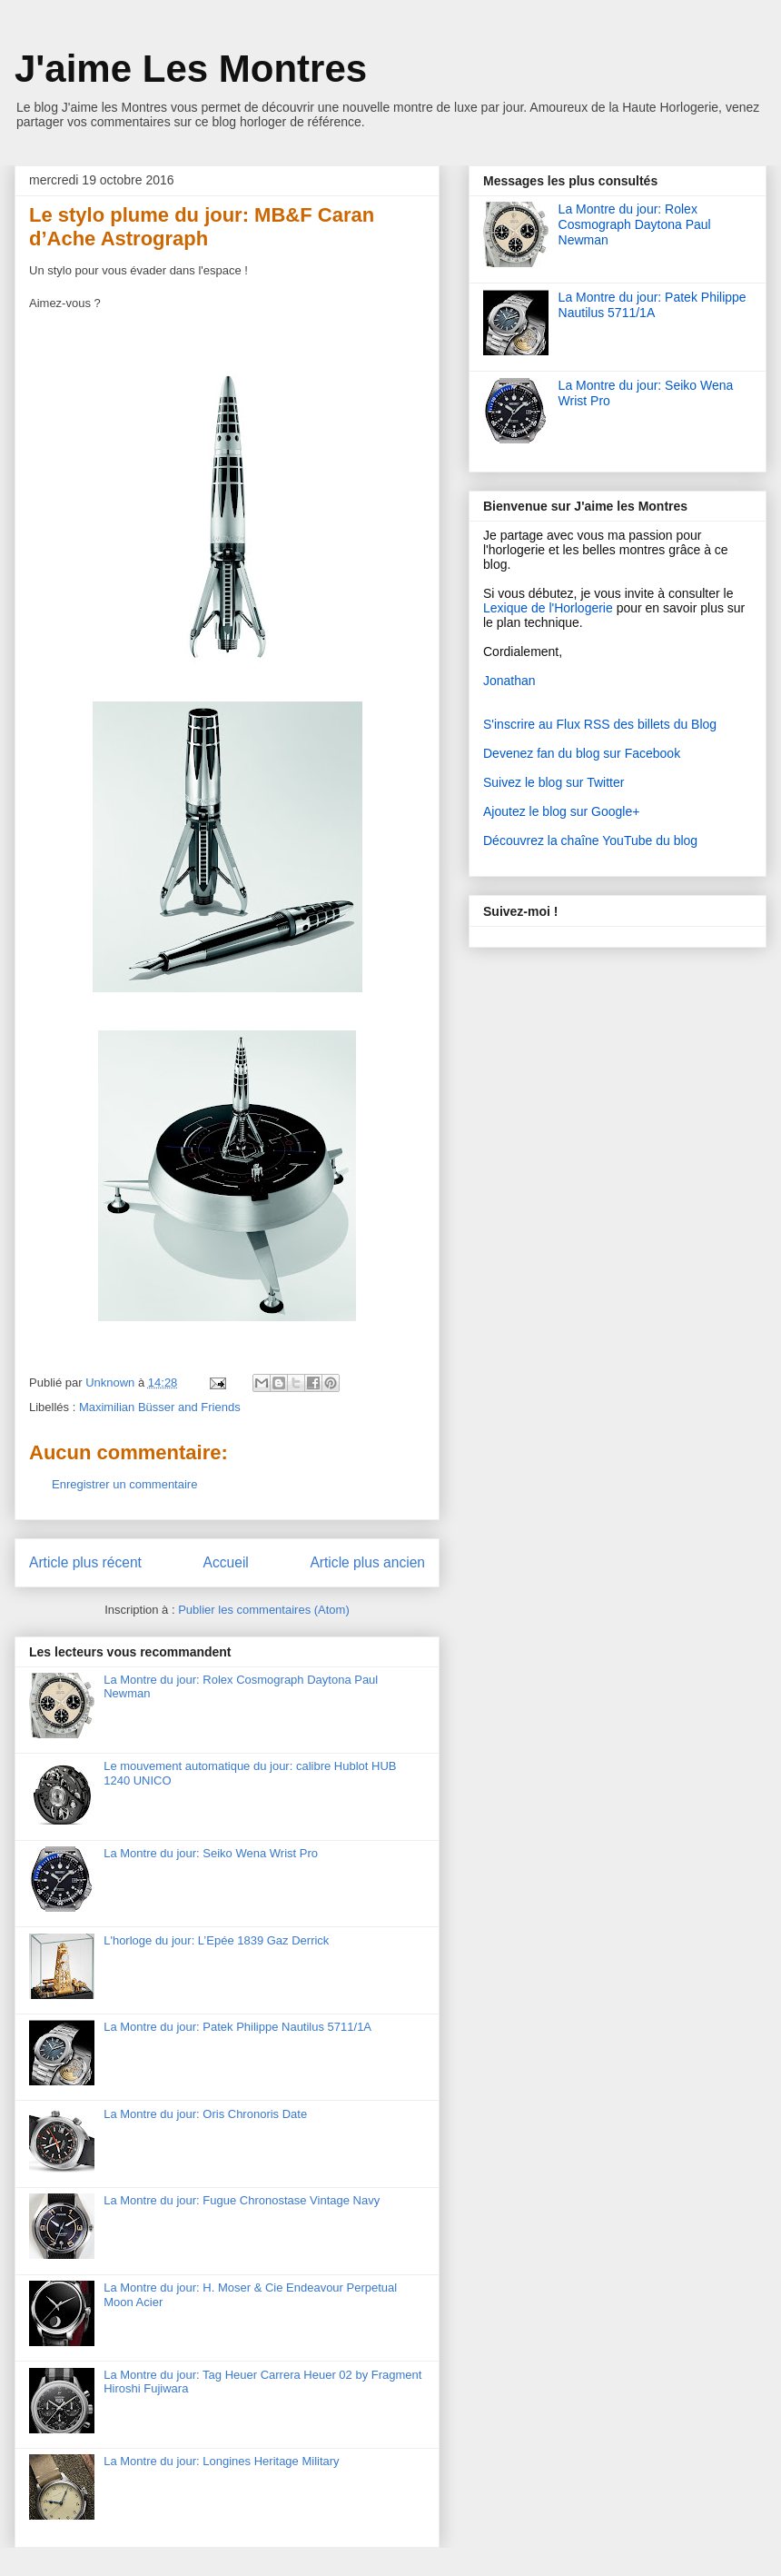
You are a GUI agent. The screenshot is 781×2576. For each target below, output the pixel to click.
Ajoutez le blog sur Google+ (561, 811)
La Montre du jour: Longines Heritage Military (221, 2461)
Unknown (111, 1382)
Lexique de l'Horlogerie (548, 608)
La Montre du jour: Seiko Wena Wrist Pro (211, 1853)
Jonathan (509, 680)
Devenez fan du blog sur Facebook (581, 753)
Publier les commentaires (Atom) (264, 1609)
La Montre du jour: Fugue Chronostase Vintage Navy (242, 2200)
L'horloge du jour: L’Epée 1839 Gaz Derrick (216, 1940)
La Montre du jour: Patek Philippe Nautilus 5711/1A (237, 2027)
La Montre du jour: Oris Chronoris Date (205, 2114)
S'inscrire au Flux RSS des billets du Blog (600, 724)
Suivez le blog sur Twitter (553, 782)
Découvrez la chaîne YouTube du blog (590, 840)
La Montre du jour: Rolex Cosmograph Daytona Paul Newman (635, 224)
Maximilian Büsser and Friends (160, 1407)
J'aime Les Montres (191, 68)
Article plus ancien (367, 1562)
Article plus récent (85, 1562)
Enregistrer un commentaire (124, 1484)
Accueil (226, 1562)
